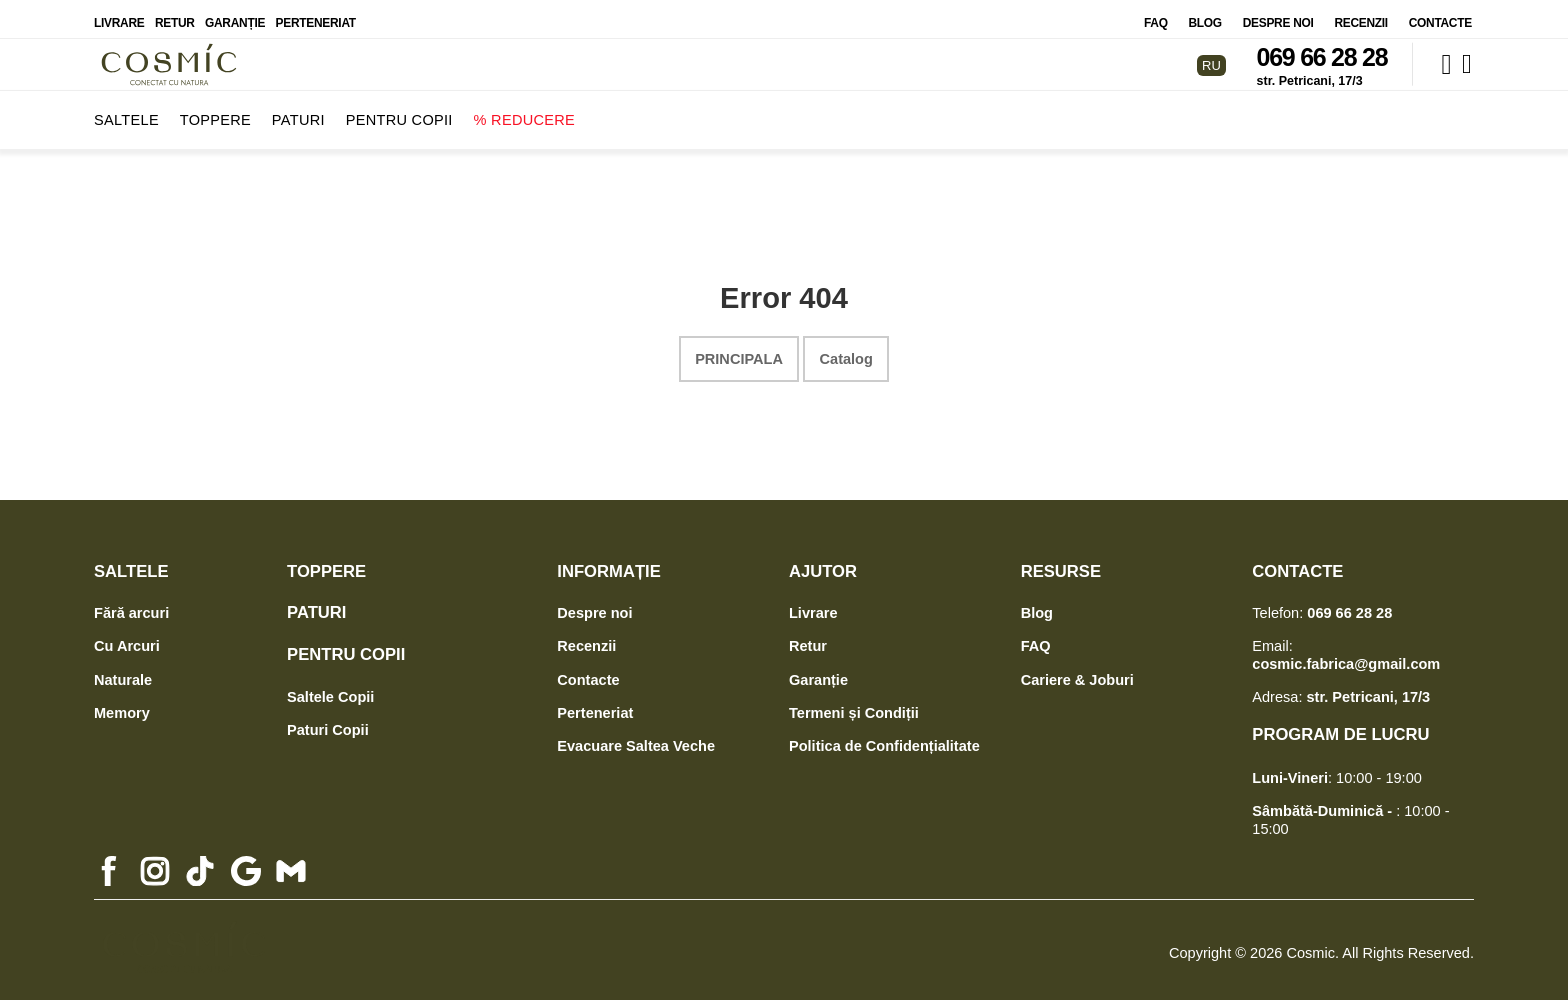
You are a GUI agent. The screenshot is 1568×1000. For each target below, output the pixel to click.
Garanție (235, 14)
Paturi (298, 111)
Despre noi (1278, 14)
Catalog (846, 350)
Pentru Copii (399, 111)
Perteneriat (316, 14)
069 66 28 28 (1322, 49)
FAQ (1156, 14)
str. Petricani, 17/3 (1310, 73)
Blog (1205, 14)
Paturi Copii (328, 721)
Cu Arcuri (127, 638)
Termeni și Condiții (854, 704)
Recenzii (1361, 14)
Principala (739, 350)
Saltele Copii (330, 688)
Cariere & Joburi (1077, 671)
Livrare (119, 14)
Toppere (215, 111)
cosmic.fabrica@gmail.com (1346, 655)
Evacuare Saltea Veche (636, 737)
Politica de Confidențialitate (884, 737)
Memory (122, 704)
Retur (175, 14)
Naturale (123, 671)
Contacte (1440, 14)
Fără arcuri (131, 605)
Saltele (126, 111)
